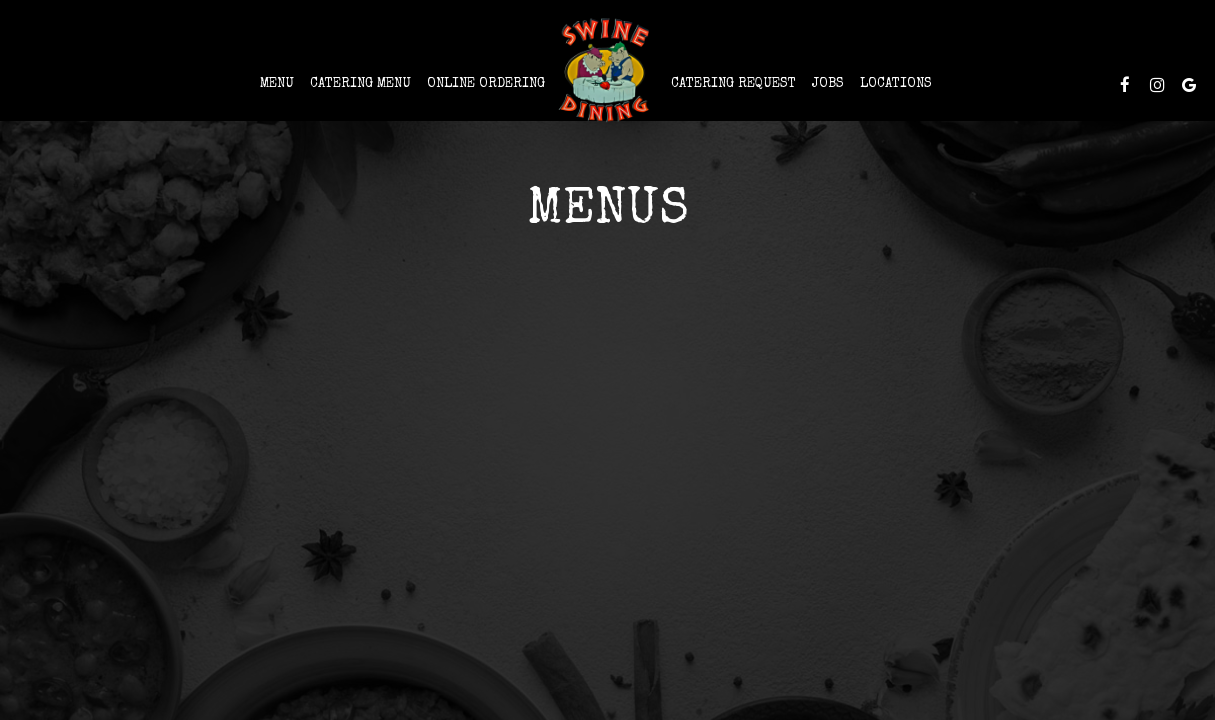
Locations (896, 84)
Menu (277, 84)
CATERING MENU (360, 84)
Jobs (828, 84)
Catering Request (733, 84)
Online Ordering (486, 84)
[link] (608, 69)
